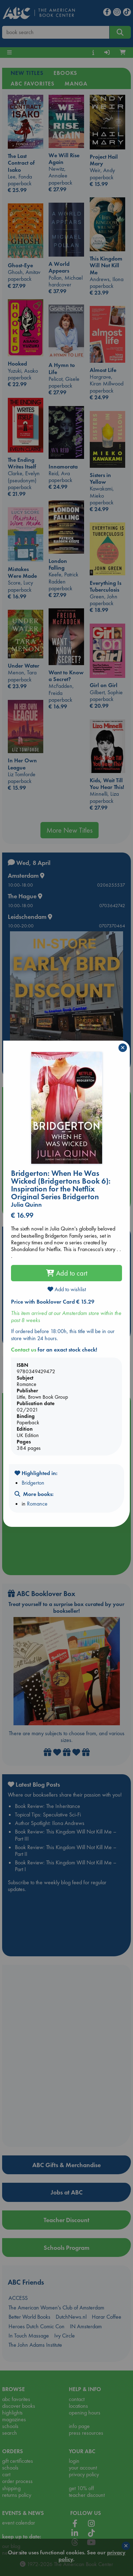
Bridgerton (33, 1482)
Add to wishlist (67, 1289)
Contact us (23, 1349)
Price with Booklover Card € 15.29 (52, 1301)
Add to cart (66, 1273)
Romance (37, 1503)
